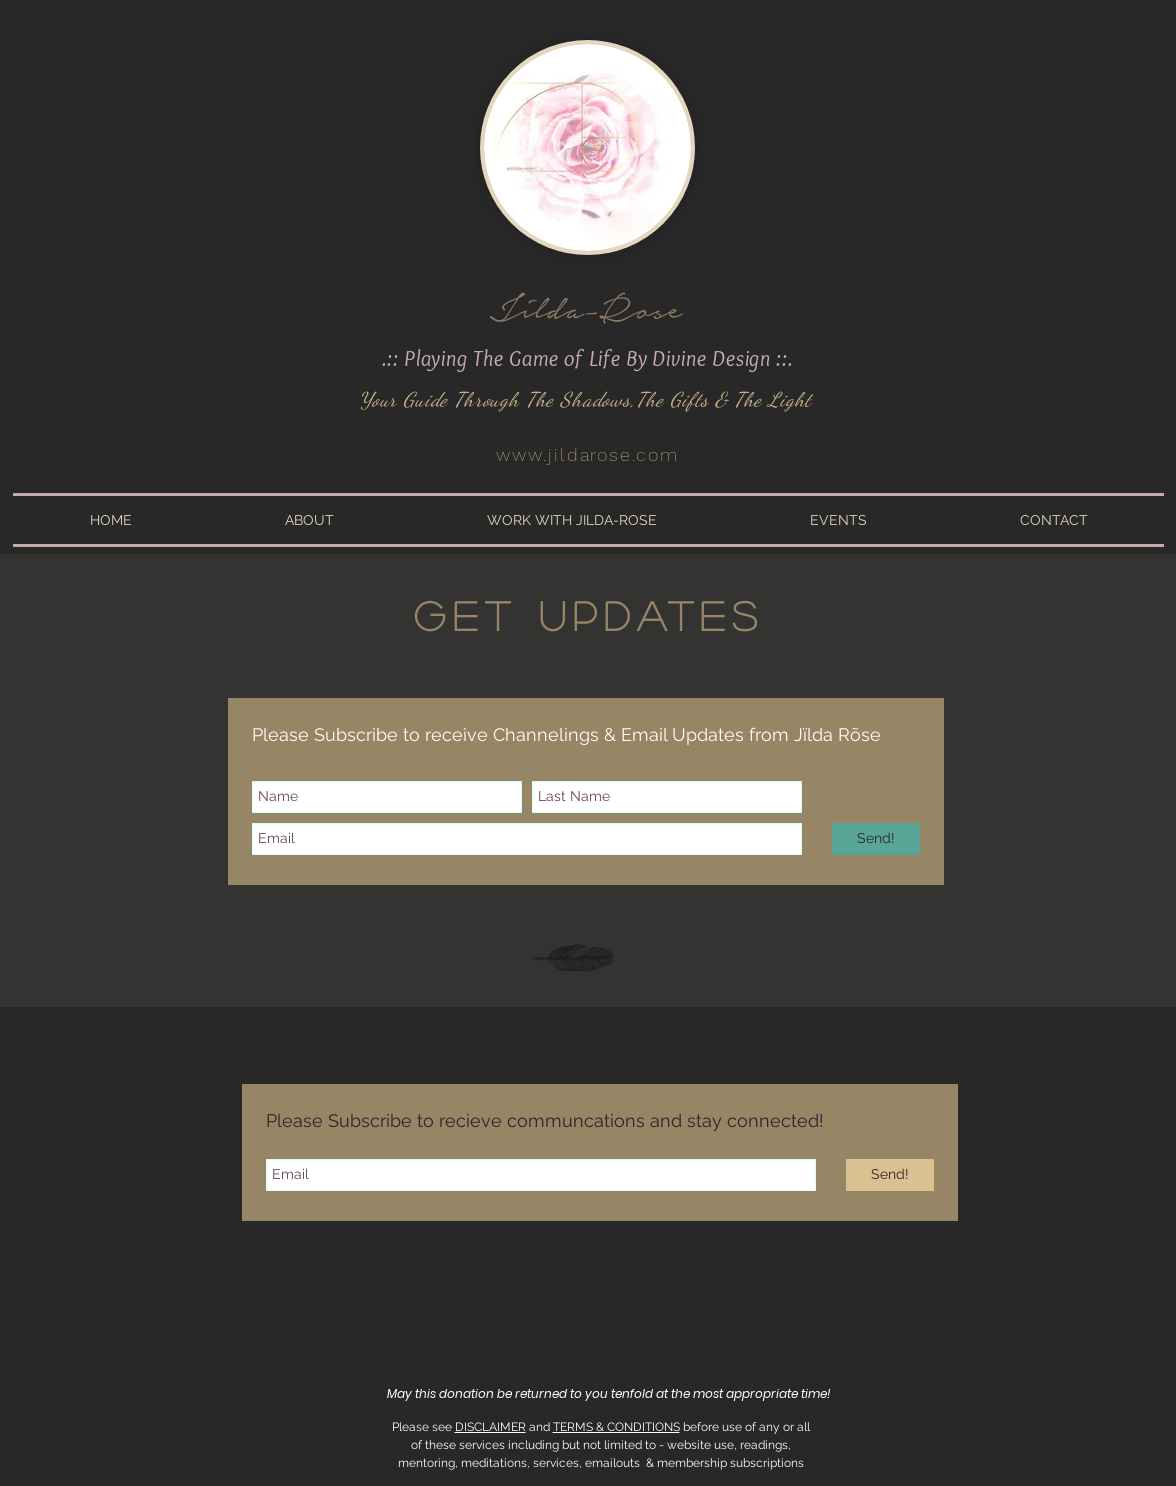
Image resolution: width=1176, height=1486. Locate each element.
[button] (309, 520)
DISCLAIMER (490, 1427)
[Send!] (876, 839)
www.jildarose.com (587, 454)
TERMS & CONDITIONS (616, 1427)
